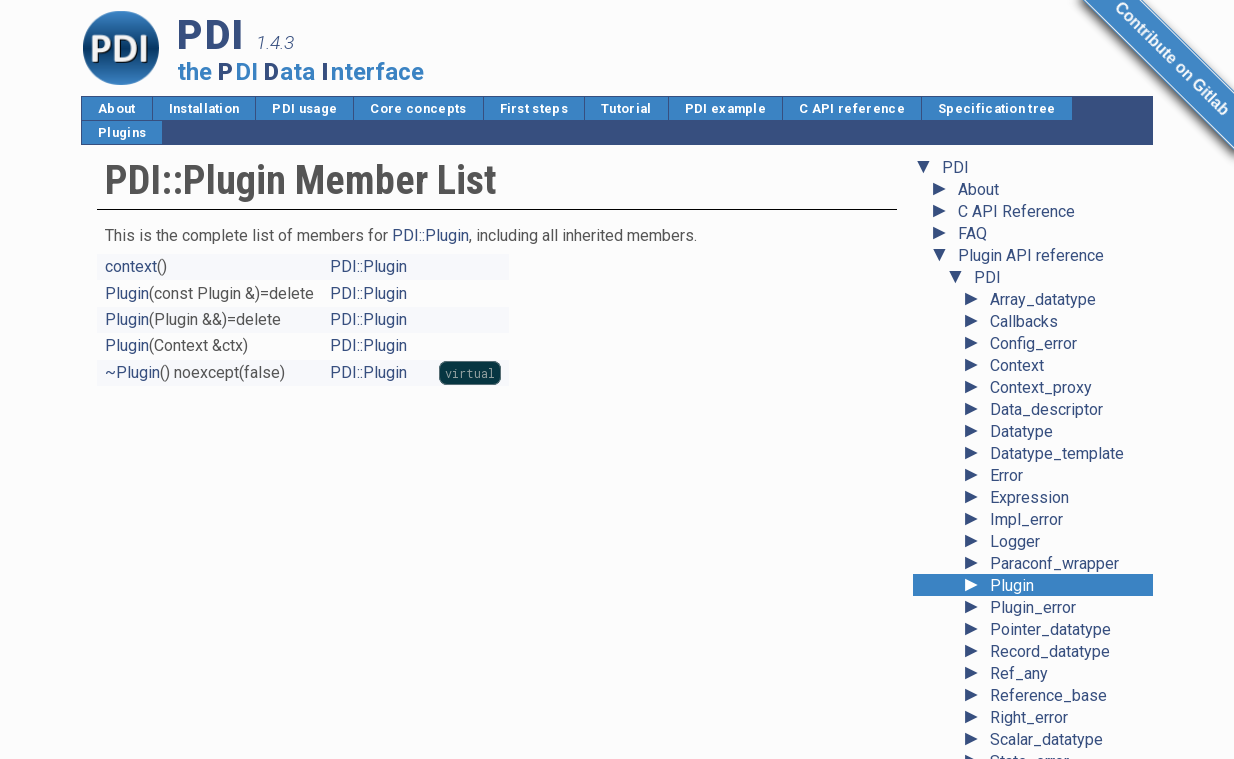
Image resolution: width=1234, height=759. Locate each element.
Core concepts (418, 108)
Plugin (1012, 516)
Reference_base (1048, 626)
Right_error (1029, 648)
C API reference (852, 108)
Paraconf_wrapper (1054, 494)
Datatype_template (1057, 384)
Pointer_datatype (1050, 560)
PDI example (726, 108)
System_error (1038, 714)
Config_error (1033, 274)
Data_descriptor (1046, 340)
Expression (1029, 428)
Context (1017, 296)
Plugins (122, 132)
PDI (987, 208)
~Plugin (132, 372)
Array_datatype (1043, 230)
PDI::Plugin (430, 235)
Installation (204, 108)
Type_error (1028, 736)
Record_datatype (1050, 582)
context (131, 266)
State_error (1029, 692)
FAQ (972, 164)
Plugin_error (1033, 538)
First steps (534, 108)
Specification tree (997, 108)
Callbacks (1024, 252)
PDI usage (304, 108)
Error (1006, 406)
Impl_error (1026, 450)
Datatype (1021, 362)
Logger (1015, 472)
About (117, 108)
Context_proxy (1041, 318)
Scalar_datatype (1046, 670)
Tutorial (626, 108)
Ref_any (1019, 604)
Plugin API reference (1031, 186)
